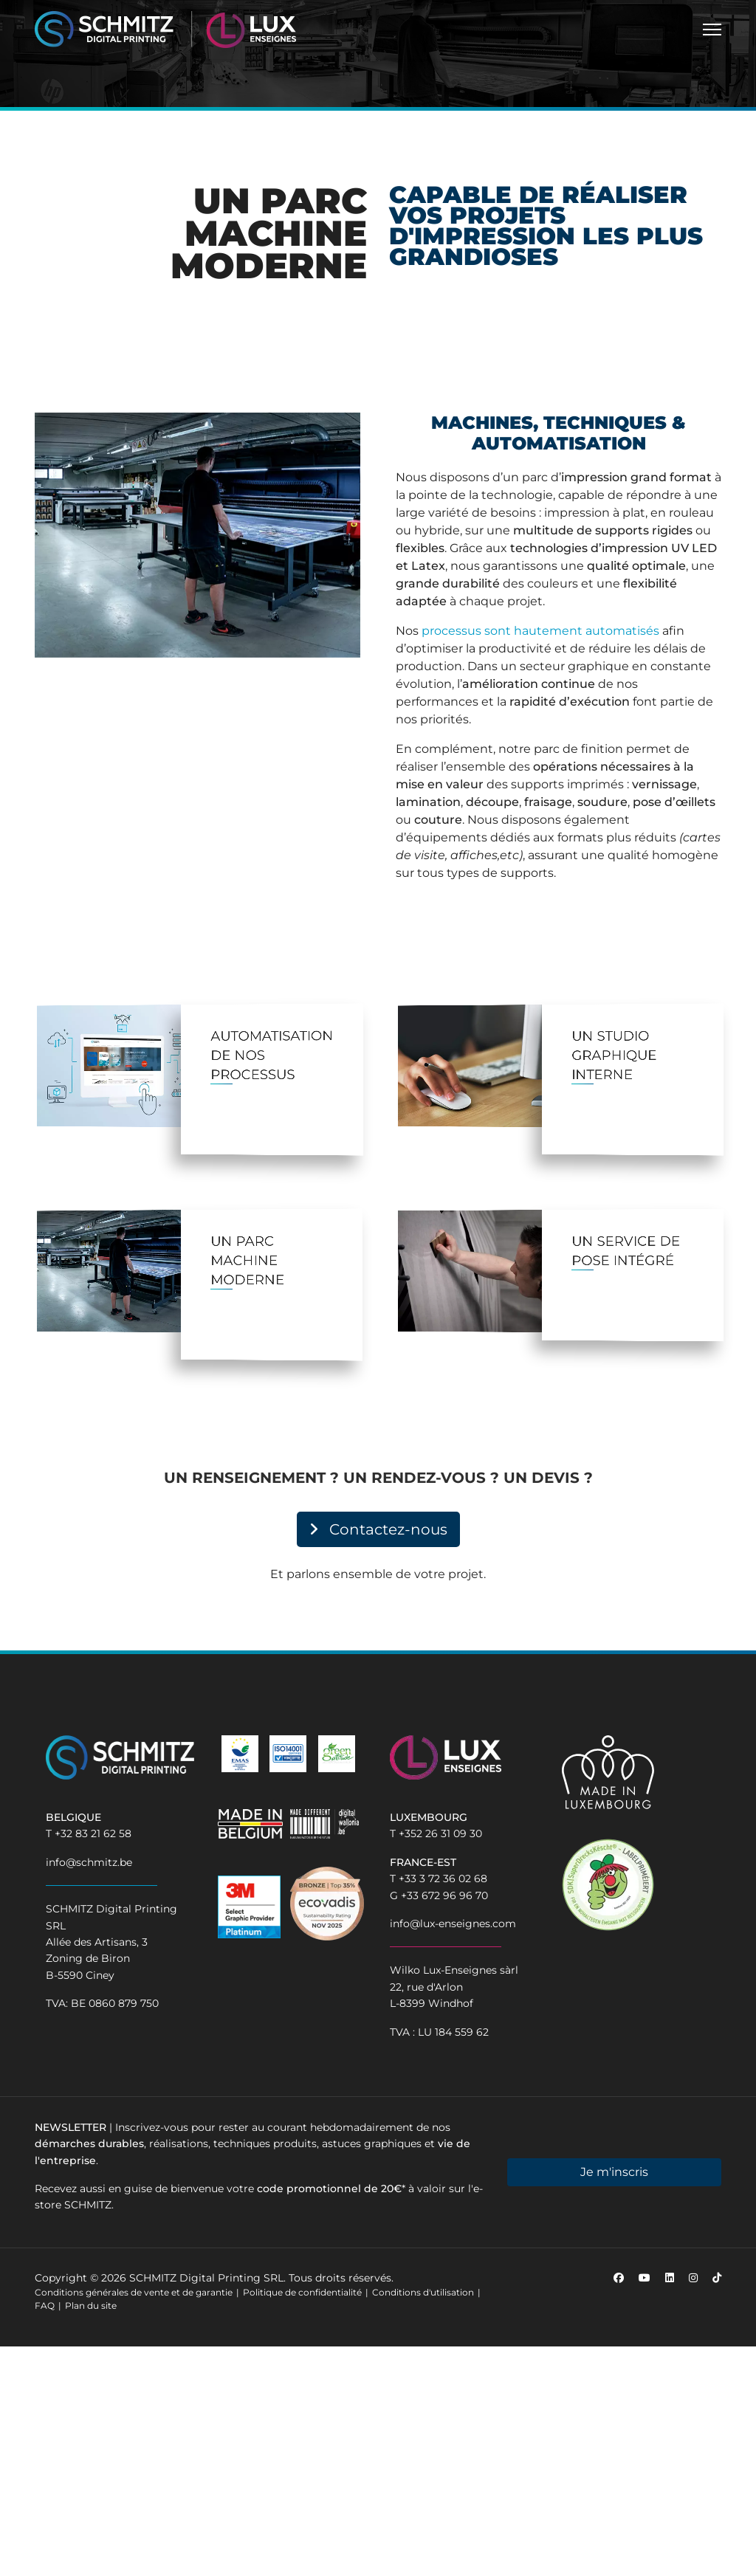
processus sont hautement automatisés (540, 631)
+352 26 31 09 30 (440, 1833)
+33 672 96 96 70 (444, 1895)
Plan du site (91, 2305)
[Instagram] (693, 2277)
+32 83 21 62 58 (93, 1833)
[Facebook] (619, 2277)
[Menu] (712, 29)
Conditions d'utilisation (423, 2292)
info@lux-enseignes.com (453, 1923)
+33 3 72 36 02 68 (443, 1878)
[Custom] (716, 2277)
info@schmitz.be (89, 1862)
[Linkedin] (669, 2277)
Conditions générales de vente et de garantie (134, 2292)
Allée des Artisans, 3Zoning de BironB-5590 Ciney (97, 1958)
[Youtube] (644, 2277)
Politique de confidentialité (302, 2292)
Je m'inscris (614, 2172)
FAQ (45, 2305)
